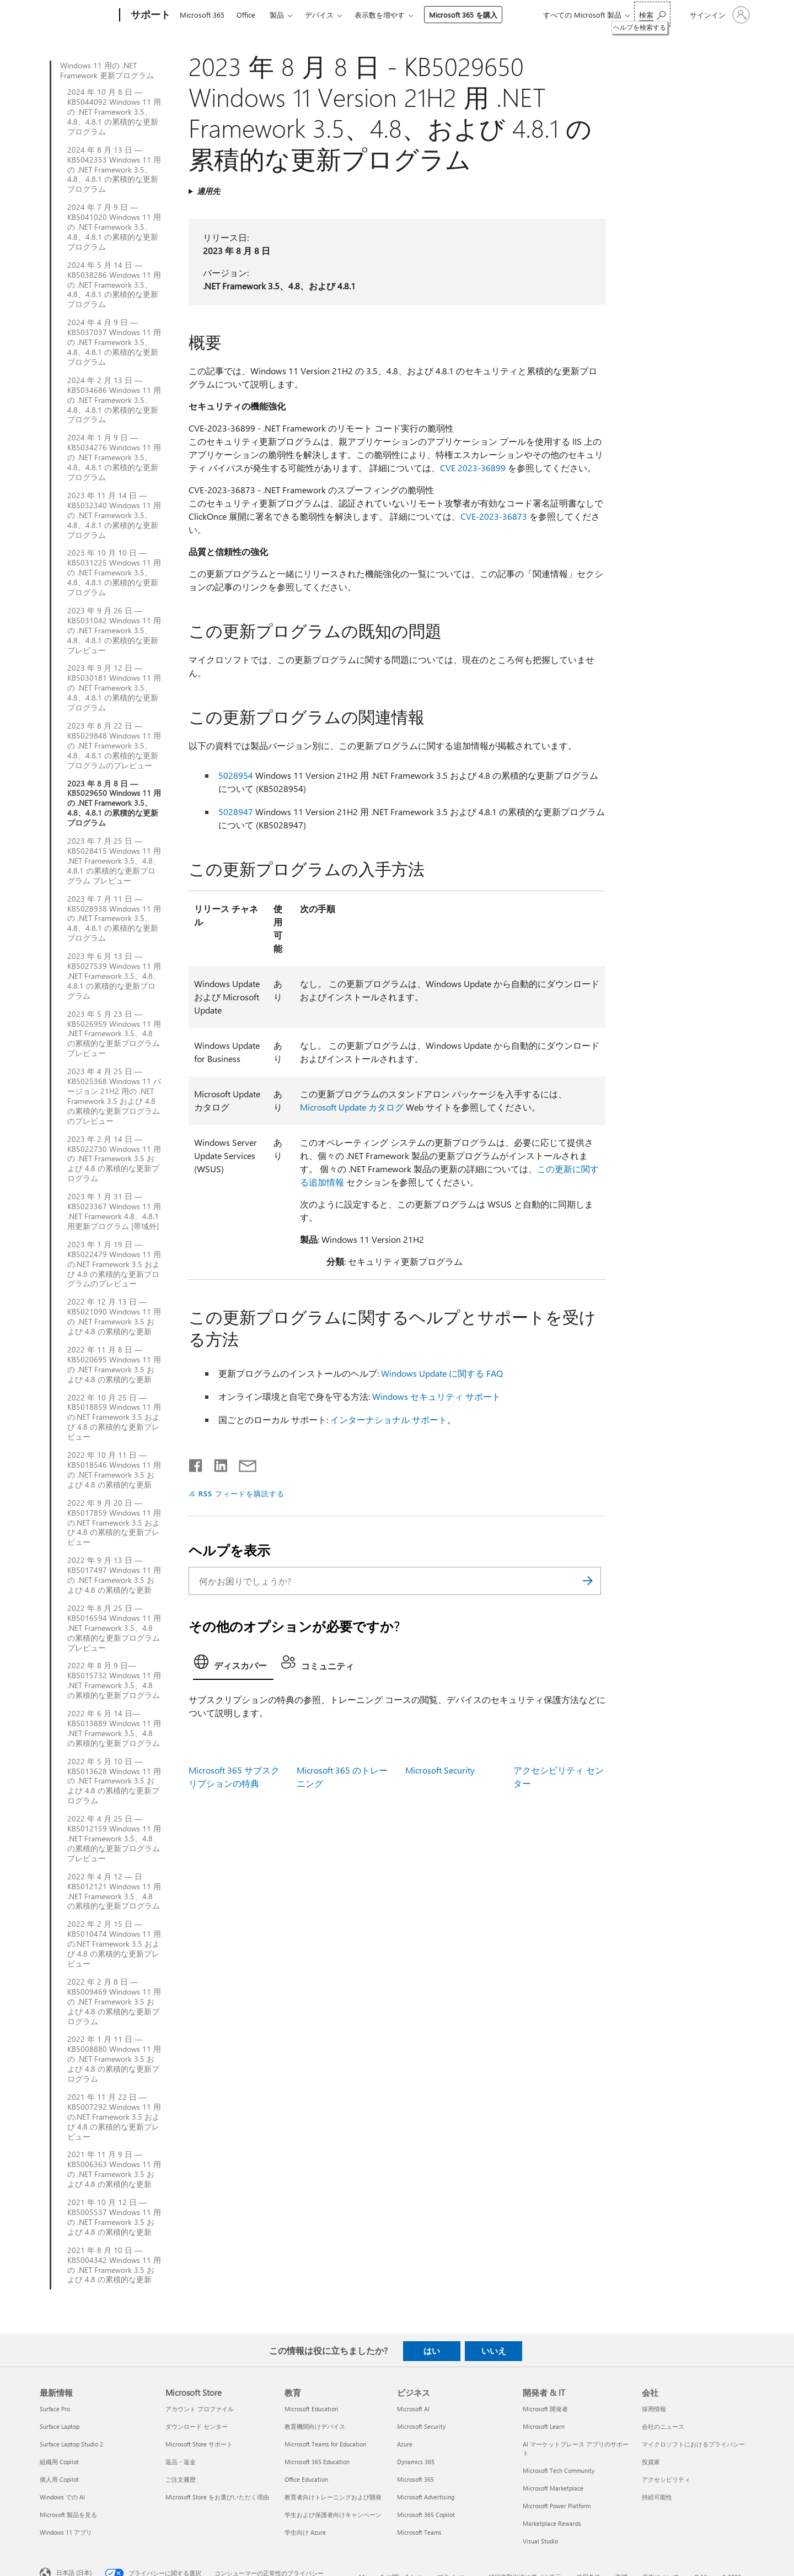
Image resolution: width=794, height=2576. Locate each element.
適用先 (208, 191)
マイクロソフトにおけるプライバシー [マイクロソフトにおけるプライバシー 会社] (693, 2444)
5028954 (235, 775)
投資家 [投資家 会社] (651, 2462)
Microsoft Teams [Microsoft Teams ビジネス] (419, 2532)
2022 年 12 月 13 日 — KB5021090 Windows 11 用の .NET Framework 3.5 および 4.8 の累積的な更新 (114, 1316)
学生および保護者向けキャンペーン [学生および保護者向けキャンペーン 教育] (333, 2514)
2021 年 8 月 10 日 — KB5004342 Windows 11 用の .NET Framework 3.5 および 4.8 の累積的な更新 (114, 2265)
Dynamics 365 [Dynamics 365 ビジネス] (415, 2462)
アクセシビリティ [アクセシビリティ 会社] (666, 2479)
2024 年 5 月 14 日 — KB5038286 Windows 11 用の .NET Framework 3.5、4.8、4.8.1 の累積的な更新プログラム (114, 285)
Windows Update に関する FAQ (442, 1373)
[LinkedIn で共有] (216, 1463)
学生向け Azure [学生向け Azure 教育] (305, 2532)
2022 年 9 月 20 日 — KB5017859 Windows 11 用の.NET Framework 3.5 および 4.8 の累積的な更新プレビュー (114, 1523)
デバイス (319, 14)
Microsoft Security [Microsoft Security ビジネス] (421, 2426)
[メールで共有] (242, 1463)
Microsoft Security (440, 1770)
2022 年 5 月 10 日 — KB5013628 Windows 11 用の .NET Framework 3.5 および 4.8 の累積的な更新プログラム (114, 1781)
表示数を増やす (380, 14)
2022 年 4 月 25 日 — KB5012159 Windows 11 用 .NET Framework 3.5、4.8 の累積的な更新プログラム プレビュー (114, 1838)
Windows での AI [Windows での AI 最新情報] (62, 2497)
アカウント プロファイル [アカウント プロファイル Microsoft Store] (199, 2409)
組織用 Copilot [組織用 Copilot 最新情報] (59, 2462)
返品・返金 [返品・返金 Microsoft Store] (180, 2462)
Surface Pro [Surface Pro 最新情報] (55, 2409)
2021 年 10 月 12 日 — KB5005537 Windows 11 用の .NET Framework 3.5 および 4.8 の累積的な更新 (114, 2217)
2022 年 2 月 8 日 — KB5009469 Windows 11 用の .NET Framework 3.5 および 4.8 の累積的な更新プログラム (114, 2002)
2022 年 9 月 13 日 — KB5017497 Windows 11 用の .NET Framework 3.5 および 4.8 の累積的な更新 (114, 1575)
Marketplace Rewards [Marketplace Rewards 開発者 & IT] (552, 2523)
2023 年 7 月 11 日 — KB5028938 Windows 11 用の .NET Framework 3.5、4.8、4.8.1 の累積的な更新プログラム (114, 919)
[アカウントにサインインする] (718, 15)
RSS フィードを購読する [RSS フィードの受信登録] (241, 1493)
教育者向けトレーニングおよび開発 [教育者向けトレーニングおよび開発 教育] (333, 2497)
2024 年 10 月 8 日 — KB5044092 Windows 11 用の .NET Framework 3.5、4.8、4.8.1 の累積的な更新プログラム (114, 112)
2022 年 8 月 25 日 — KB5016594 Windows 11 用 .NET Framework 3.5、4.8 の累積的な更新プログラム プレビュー (114, 1628)
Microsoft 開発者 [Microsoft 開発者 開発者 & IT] (545, 2409)
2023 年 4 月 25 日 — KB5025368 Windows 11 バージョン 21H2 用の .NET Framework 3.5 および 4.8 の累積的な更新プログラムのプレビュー (114, 1095)
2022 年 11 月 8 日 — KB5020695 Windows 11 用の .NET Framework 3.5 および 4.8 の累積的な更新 (114, 1364)
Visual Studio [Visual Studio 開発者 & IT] (540, 2541)
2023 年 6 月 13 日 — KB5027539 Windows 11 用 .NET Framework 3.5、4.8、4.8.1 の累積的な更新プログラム (114, 976)
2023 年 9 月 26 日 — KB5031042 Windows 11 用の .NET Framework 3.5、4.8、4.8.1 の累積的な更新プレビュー (114, 630)
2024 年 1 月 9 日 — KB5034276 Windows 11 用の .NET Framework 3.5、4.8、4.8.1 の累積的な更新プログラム (114, 457)
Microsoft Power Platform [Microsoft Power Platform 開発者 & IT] (557, 2506)
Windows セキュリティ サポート (436, 1396)
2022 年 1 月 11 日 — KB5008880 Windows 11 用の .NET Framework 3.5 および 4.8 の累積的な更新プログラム (114, 2059)
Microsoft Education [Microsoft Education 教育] (311, 2409)
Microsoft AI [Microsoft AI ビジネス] (413, 2409)
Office (246, 14)
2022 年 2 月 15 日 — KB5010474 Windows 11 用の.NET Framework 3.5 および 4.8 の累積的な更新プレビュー (114, 1944)
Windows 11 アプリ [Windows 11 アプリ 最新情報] (66, 2532)
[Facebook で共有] (196, 1463)
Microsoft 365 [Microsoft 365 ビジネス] (415, 2479)
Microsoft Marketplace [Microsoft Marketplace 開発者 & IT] (553, 2488)
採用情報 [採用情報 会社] (654, 2409)
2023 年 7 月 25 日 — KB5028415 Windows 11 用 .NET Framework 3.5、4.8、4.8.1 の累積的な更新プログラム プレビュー (114, 861)
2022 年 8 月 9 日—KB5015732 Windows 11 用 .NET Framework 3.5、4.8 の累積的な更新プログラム (114, 1680)
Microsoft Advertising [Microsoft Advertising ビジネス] (425, 2497)
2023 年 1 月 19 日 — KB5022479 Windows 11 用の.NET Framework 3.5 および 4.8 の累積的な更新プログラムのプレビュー (114, 1264)
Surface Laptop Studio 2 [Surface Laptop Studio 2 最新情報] (71, 2444)
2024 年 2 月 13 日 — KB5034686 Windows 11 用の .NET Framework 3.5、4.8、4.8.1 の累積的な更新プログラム (114, 400)
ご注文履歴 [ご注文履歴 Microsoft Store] (180, 2479)
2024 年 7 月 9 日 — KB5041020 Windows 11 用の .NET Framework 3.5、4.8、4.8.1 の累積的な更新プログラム (114, 227)
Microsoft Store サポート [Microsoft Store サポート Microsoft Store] (199, 2444)
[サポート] (149, 15)
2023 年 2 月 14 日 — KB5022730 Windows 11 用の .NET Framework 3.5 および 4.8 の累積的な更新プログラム (114, 1159)
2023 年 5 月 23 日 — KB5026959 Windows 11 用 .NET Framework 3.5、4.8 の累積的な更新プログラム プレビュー (114, 1034)
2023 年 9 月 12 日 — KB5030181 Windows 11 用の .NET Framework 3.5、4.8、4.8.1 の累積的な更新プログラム (114, 688)
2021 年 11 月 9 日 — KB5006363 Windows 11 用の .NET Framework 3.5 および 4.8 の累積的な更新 (114, 2169)
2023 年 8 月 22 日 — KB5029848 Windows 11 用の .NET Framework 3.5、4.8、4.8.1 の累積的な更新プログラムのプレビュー (114, 745)
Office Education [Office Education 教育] (306, 2479)
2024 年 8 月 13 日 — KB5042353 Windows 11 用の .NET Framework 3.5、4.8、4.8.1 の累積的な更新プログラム (114, 170)
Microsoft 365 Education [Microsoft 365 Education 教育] (317, 2462)
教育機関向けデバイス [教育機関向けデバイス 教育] (315, 2426)
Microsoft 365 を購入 (463, 14)
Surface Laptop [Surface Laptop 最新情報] (59, 2426)
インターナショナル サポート (388, 1419)
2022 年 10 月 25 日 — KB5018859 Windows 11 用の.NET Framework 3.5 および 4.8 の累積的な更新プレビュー (114, 1417)
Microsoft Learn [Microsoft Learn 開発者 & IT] (544, 2426)
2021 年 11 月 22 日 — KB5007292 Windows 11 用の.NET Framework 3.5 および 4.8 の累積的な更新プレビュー (114, 2117)
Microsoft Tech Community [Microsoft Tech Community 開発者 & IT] (558, 2470)
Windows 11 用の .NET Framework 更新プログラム (107, 70)
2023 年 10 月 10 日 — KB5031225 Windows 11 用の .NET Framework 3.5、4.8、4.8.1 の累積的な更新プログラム (114, 572)
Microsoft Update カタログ (352, 1107)
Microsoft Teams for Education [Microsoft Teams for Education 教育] (325, 2444)
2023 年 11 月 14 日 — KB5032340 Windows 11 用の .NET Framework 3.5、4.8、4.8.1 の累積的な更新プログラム (114, 515)
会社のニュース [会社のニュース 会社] (663, 2426)
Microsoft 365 (202, 14)
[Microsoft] (77, 15)
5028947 (235, 811)
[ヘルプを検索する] (652, 14)
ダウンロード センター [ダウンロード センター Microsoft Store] (196, 2426)
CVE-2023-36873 (493, 516)
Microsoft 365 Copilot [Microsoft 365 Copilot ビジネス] (426, 2514)
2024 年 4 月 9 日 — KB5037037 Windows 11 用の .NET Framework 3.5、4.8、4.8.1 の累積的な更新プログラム (114, 342)
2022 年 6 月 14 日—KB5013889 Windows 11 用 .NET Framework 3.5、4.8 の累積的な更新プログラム (114, 1728)
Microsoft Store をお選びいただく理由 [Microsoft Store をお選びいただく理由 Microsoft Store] (217, 2497)
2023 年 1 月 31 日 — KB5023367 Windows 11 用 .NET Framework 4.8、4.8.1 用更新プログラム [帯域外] (114, 1211)
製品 (277, 14)
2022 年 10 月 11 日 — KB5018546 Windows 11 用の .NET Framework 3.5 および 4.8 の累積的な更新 (114, 1470)
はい (431, 2350)
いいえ (493, 2350)
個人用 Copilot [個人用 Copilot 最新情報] (59, 2479)
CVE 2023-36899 (473, 467)
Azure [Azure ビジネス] (404, 2444)
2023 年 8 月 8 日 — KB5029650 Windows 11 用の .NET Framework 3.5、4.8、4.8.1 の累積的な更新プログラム (114, 803)
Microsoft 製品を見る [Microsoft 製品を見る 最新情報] (68, 2514)
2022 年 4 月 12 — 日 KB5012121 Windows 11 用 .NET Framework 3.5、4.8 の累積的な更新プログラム (114, 1891)
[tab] (233, 1665)
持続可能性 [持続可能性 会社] (657, 2497)
